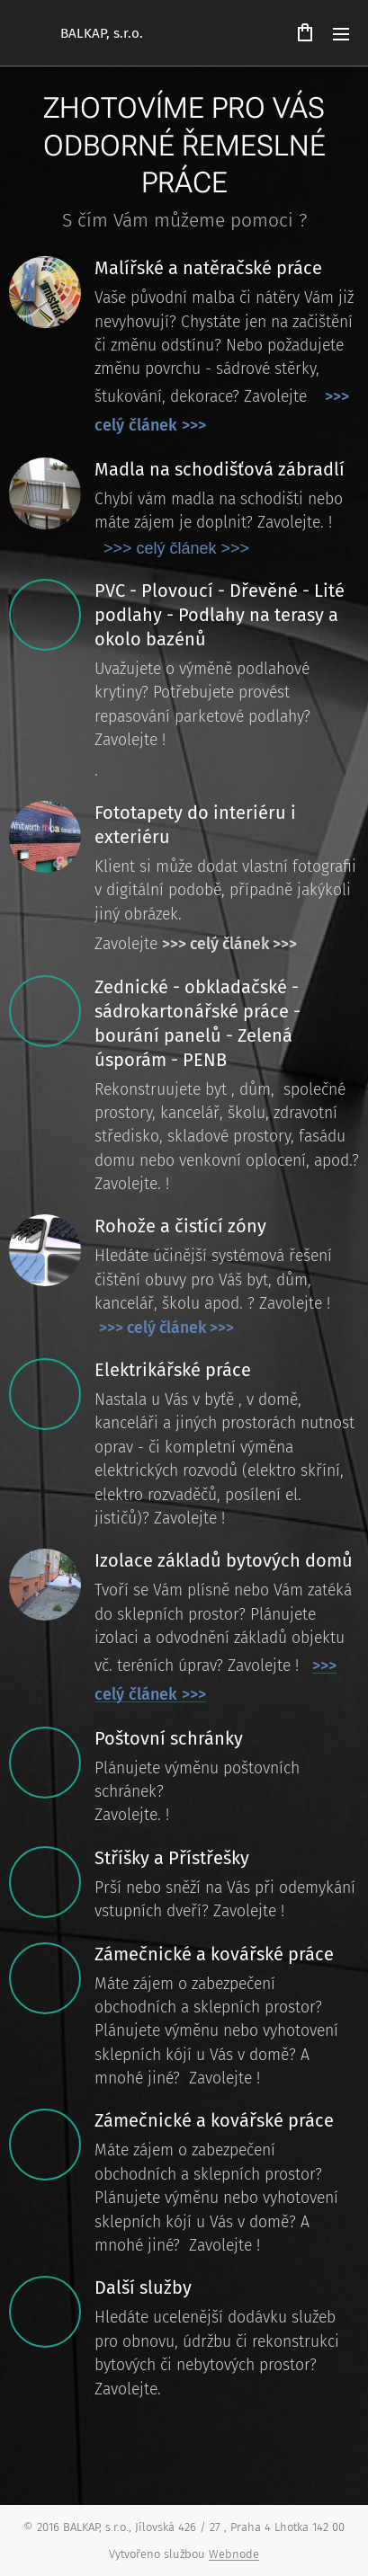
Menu (341, 34)
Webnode (234, 2554)
